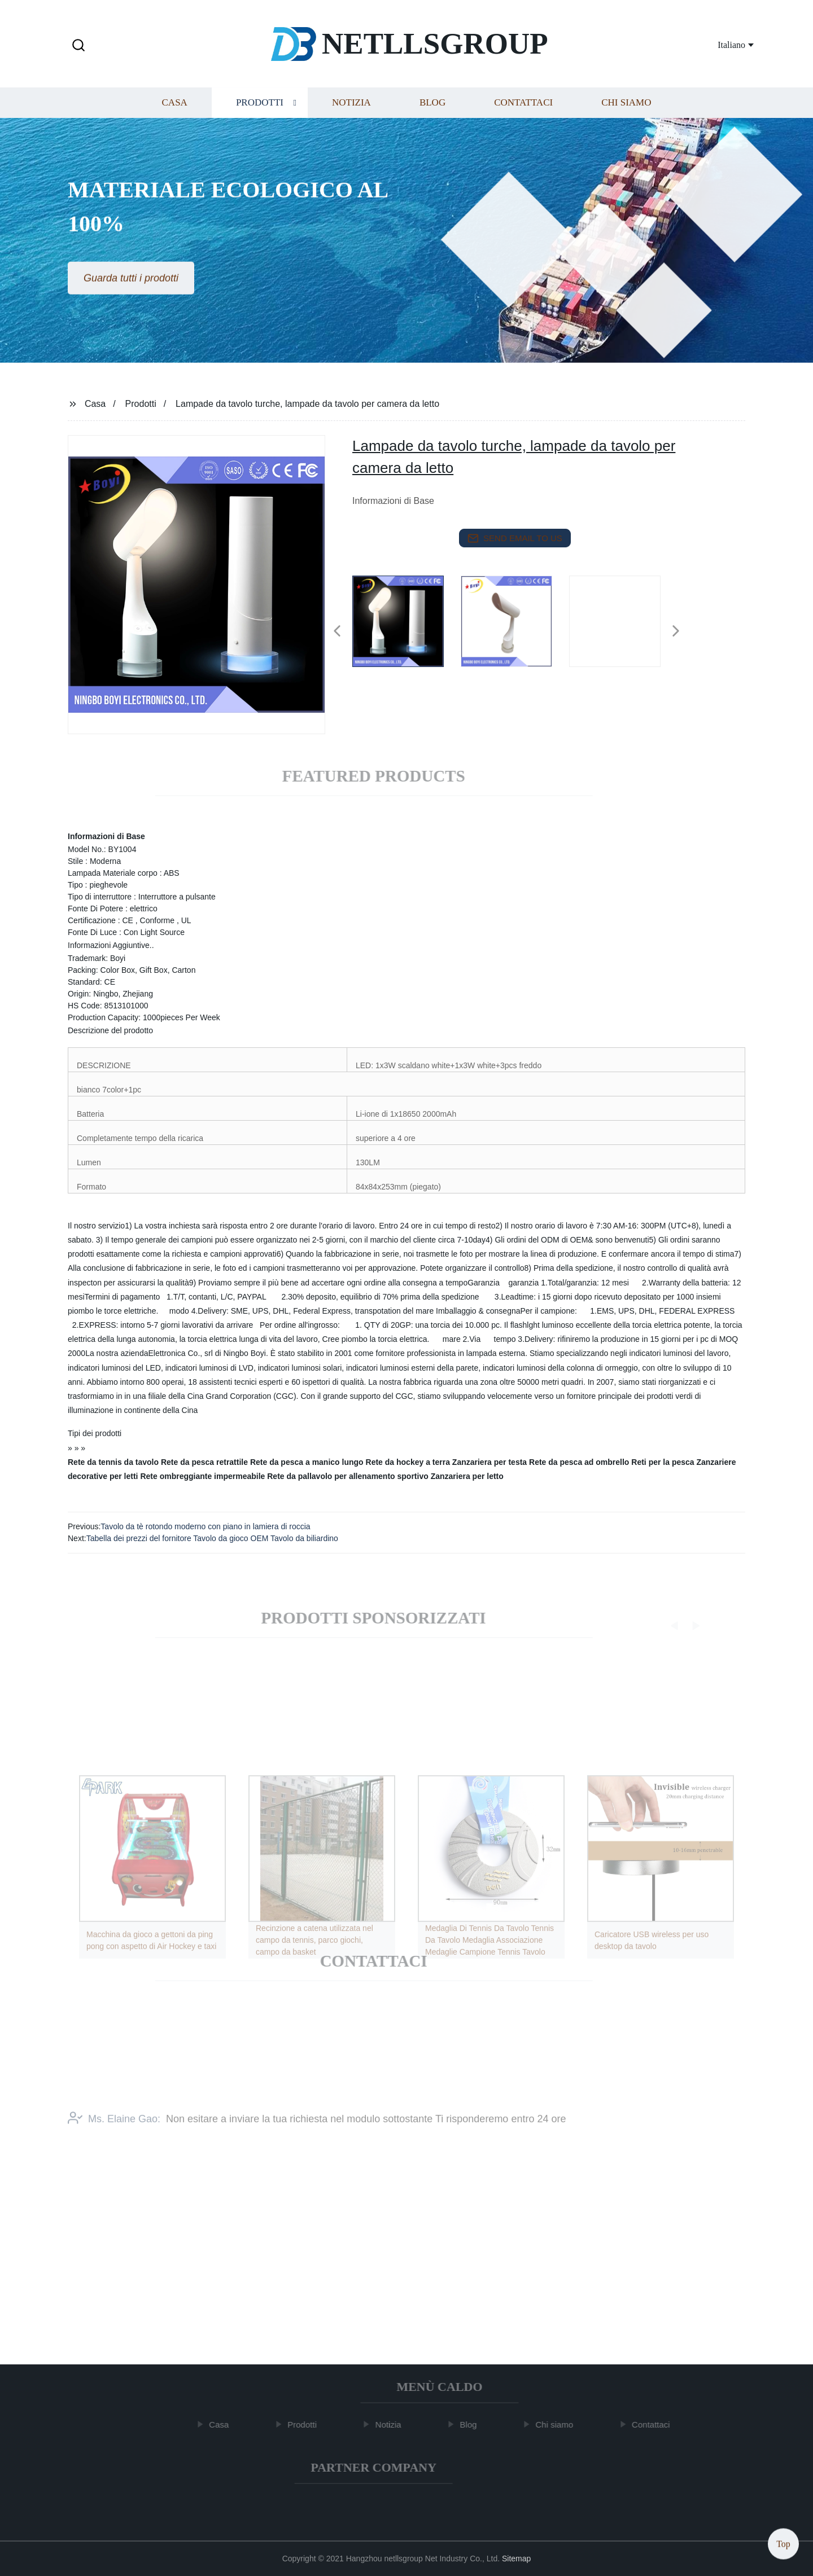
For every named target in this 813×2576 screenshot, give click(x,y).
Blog (432, 112)
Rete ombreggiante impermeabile (202, 1476)
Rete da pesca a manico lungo (307, 1462)
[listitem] (406, 626)
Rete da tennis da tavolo (113, 1462)
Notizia (351, 112)
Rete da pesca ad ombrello (579, 1462)
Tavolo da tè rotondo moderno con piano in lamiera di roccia (205, 1526)
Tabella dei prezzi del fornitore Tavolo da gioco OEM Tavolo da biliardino (212, 1538)
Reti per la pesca (662, 1462)
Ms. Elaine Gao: (114, 2134)
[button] (78, 46)
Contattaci (523, 112)
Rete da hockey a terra (408, 1462)
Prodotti (259, 112)
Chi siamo (626, 112)
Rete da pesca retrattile (204, 1462)
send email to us (514, 538)
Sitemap (516, 2558)
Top (783, 2542)
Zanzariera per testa (489, 1462)
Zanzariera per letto (467, 1476)
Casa (174, 112)
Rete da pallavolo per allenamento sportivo (348, 1476)
